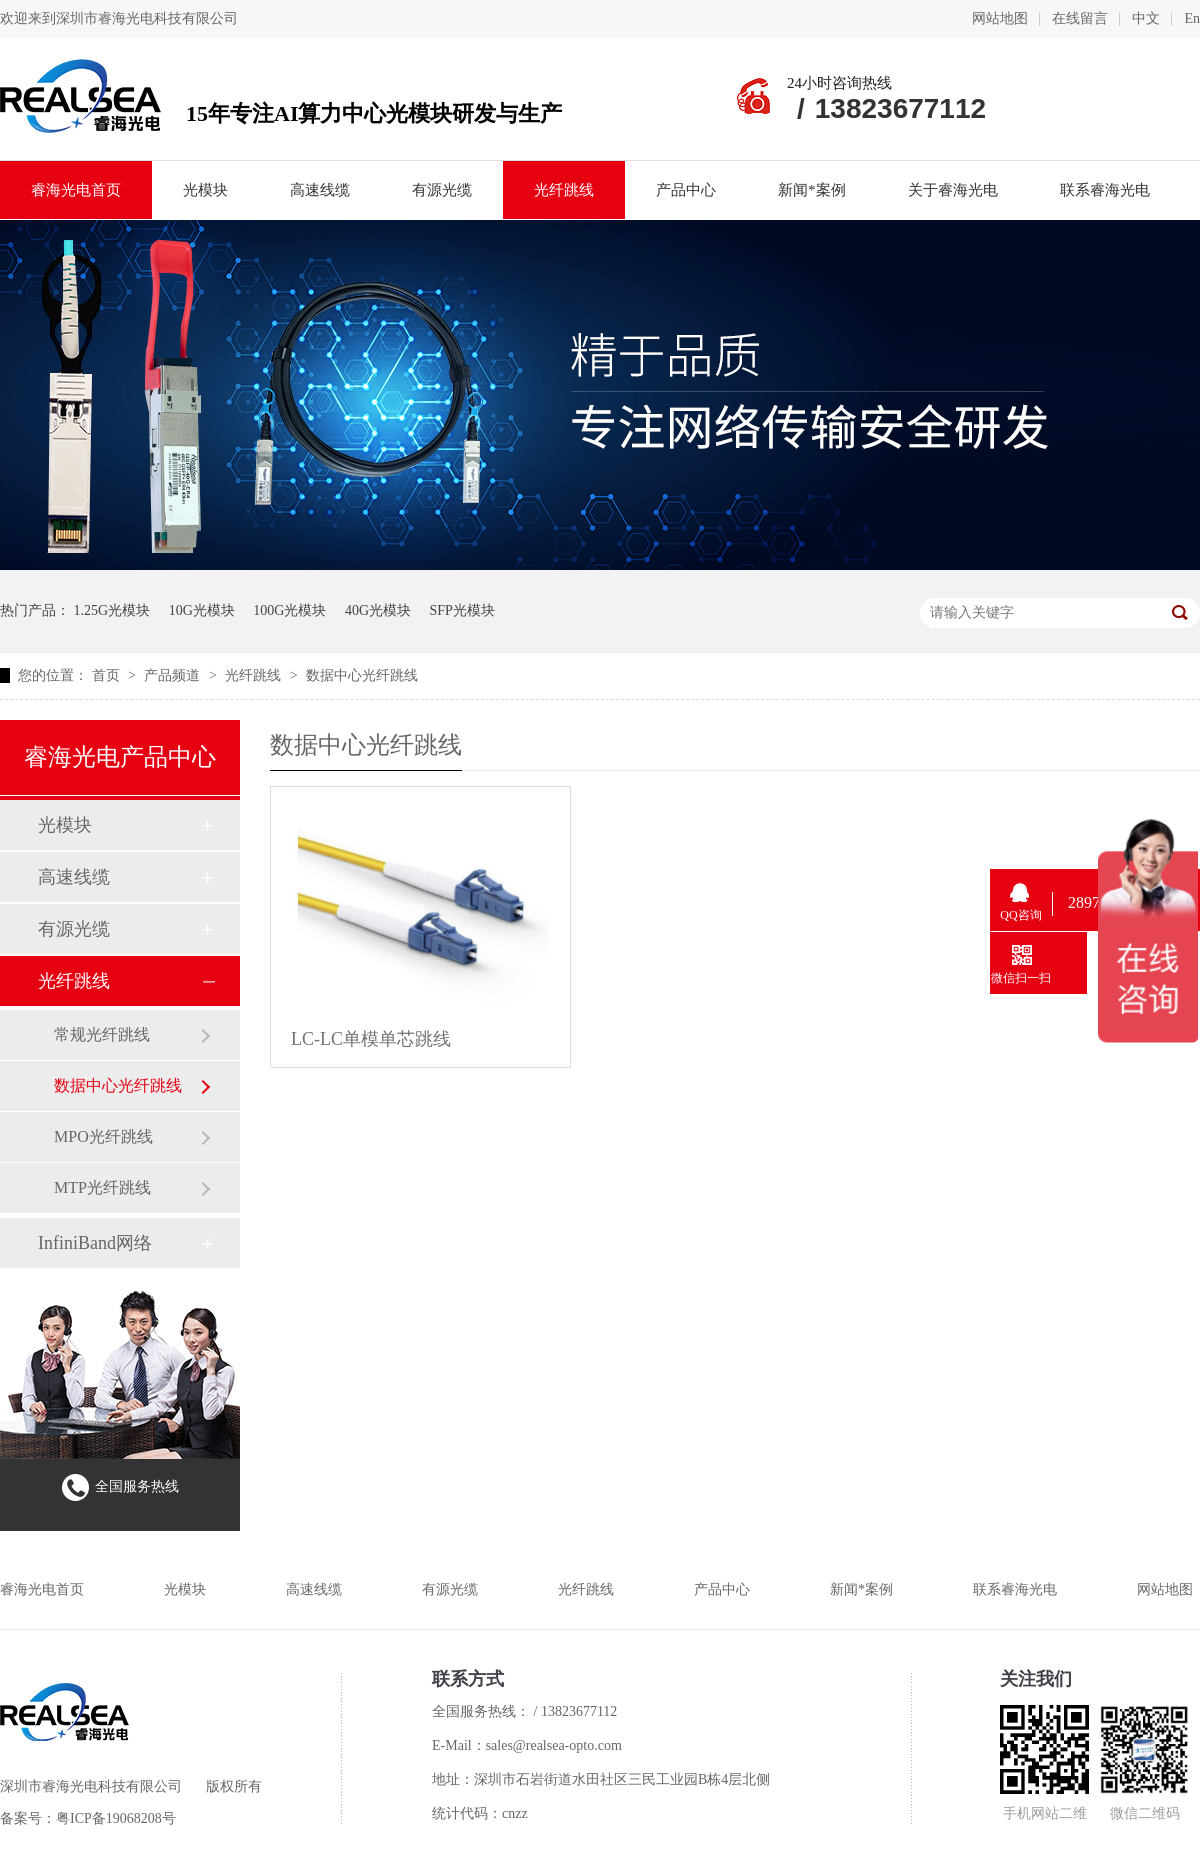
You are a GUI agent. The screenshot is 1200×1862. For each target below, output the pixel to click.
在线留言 (1080, 18)
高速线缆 (320, 190)
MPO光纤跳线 (103, 1136)
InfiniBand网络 (95, 1243)
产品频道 (174, 675)
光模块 (205, 190)
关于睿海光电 (953, 190)
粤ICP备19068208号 (116, 1818)
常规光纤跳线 (102, 1034)
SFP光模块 (462, 610)
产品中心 (686, 190)
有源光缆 (442, 190)
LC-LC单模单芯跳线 (371, 1039)
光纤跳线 (564, 190)
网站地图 (1000, 18)
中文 (1146, 18)
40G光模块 (378, 610)
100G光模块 (289, 610)
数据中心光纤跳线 (362, 675)
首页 (108, 675)
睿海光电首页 (76, 190)
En (1192, 18)
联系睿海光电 (1105, 190)
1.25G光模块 (112, 610)
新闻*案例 (812, 190)
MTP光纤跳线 (102, 1187)
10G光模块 (202, 610)
